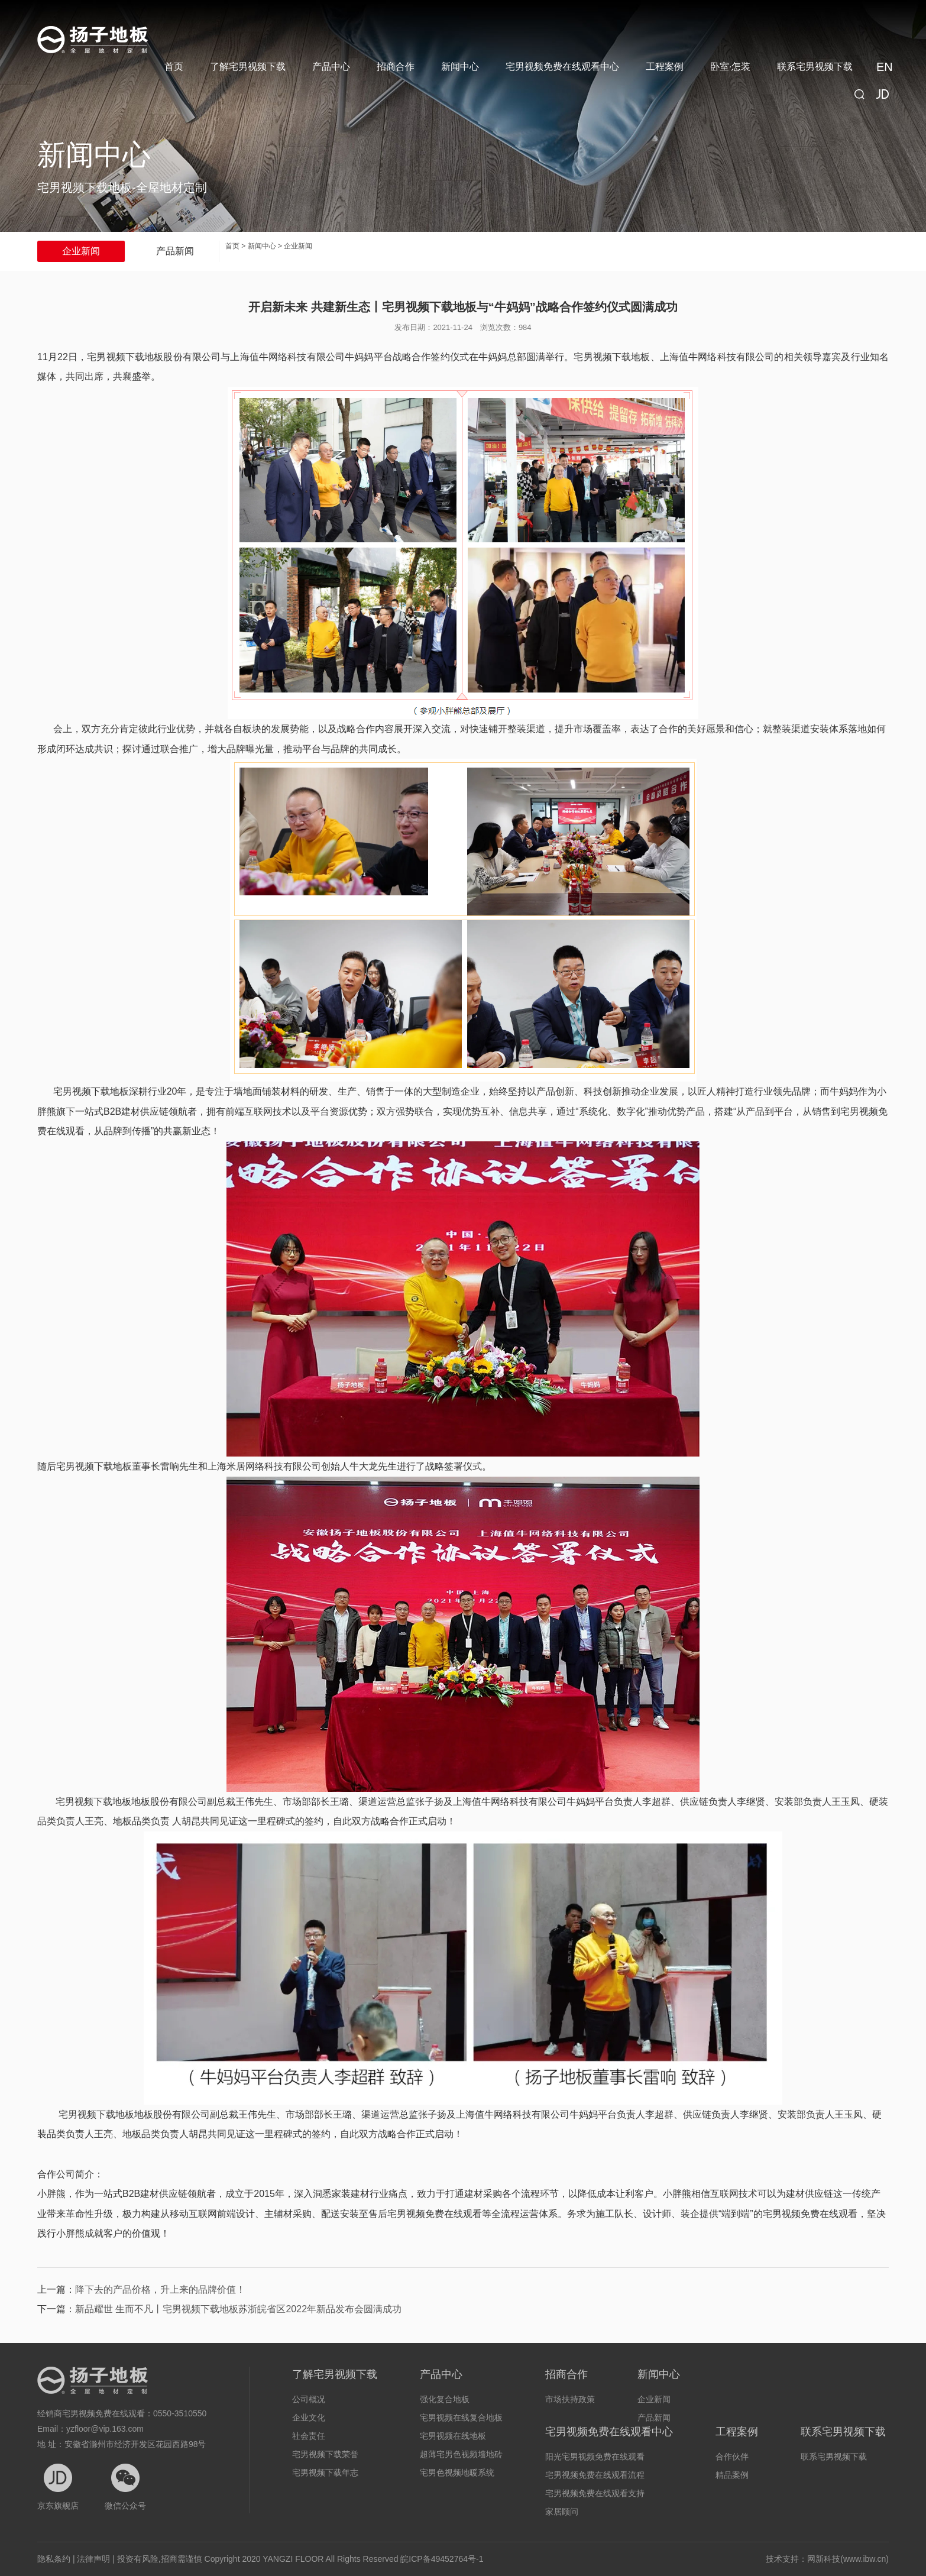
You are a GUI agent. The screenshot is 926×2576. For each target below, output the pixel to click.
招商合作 (396, 67)
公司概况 (308, 2399)
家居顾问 (561, 2511)
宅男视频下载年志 (325, 2472)
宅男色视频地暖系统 (457, 2472)
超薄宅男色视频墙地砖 (461, 2454)
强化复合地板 (445, 2399)
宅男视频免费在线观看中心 (562, 67)
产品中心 (331, 67)
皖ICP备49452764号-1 (441, 2559)
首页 (173, 67)
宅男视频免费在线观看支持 (595, 2493)
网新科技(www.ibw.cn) (848, 2559)
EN (882, 66)
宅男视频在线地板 (453, 2436)
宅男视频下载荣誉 (325, 2454)
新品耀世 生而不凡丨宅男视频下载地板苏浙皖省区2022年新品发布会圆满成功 (238, 2309)
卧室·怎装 (730, 67)
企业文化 (308, 2417)
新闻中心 (460, 67)
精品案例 (732, 2475)
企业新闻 (81, 251)
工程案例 (665, 67)
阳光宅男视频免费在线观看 (595, 2456)
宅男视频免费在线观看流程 (595, 2475)
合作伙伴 (732, 2456)
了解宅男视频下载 (248, 67)
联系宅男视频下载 (815, 67)
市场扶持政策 (570, 2399)
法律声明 (93, 2559)
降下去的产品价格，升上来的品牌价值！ (160, 2289)
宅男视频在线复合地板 (461, 2417)
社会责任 (308, 2436)
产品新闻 (175, 251)
